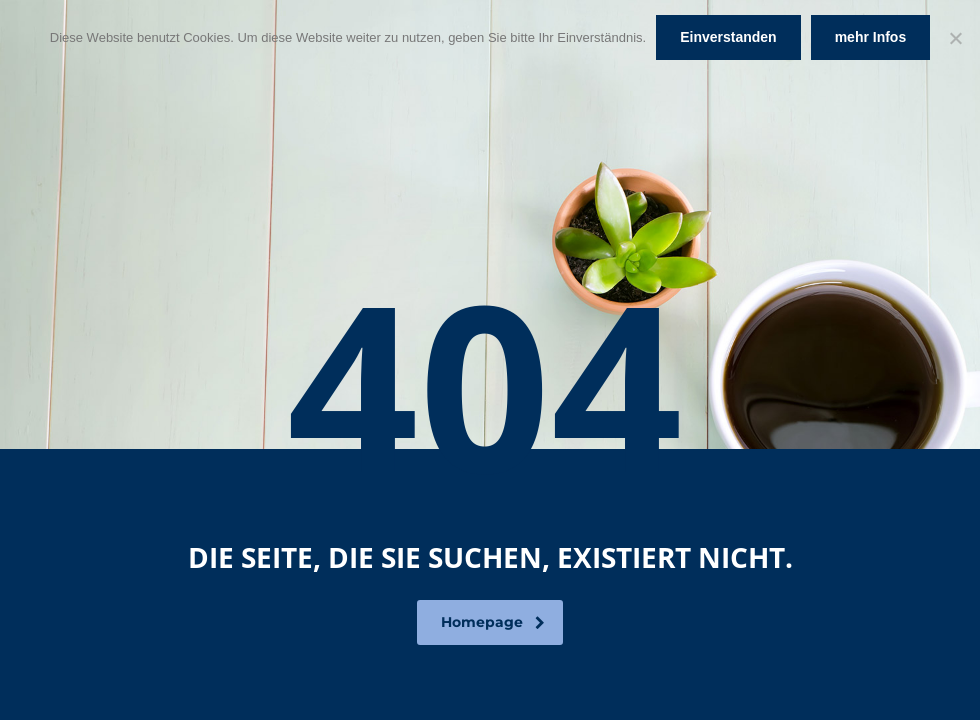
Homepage (493, 622)
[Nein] (955, 38)
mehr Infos (871, 37)
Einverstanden (728, 37)
